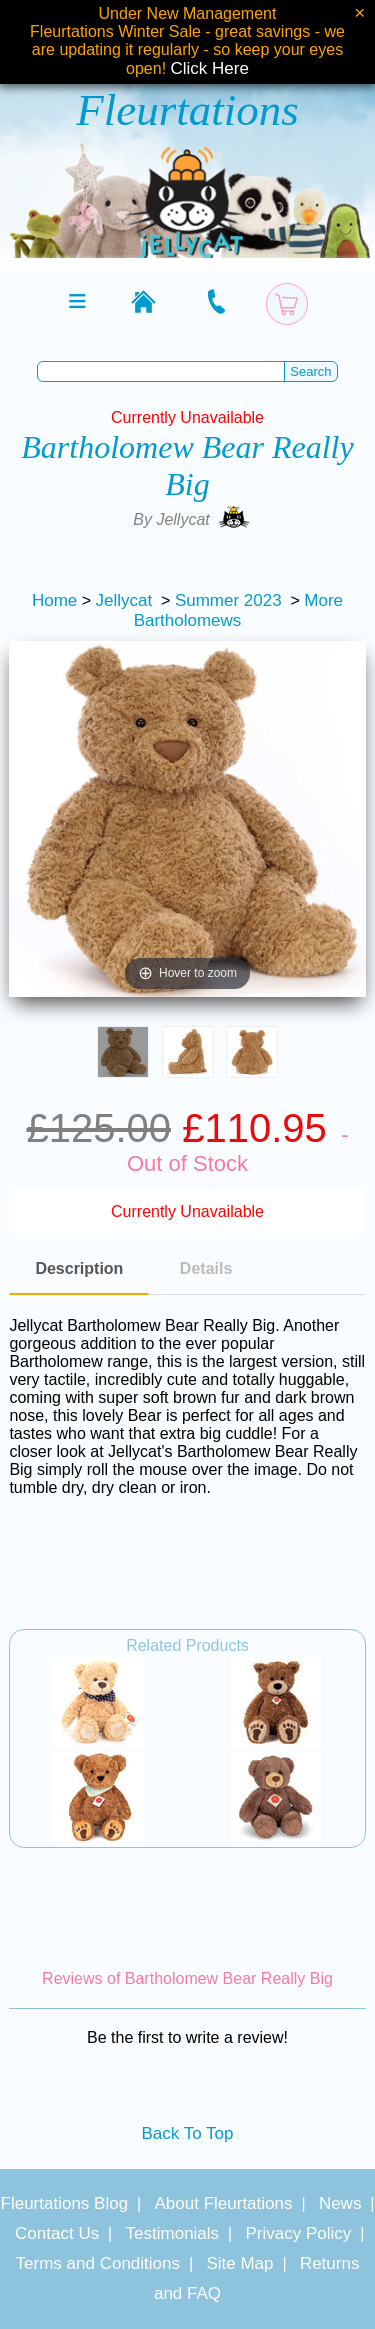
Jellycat (124, 600)
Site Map (239, 2263)
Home (54, 600)
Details (206, 1268)
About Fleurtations (224, 2203)
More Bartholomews (238, 610)
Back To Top (188, 2133)
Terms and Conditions (98, 2263)
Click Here (210, 68)
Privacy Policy (299, 2233)
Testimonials (173, 2233)
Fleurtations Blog (65, 2203)
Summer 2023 (228, 600)
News (340, 2203)
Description (79, 1268)
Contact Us (57, 2233)
